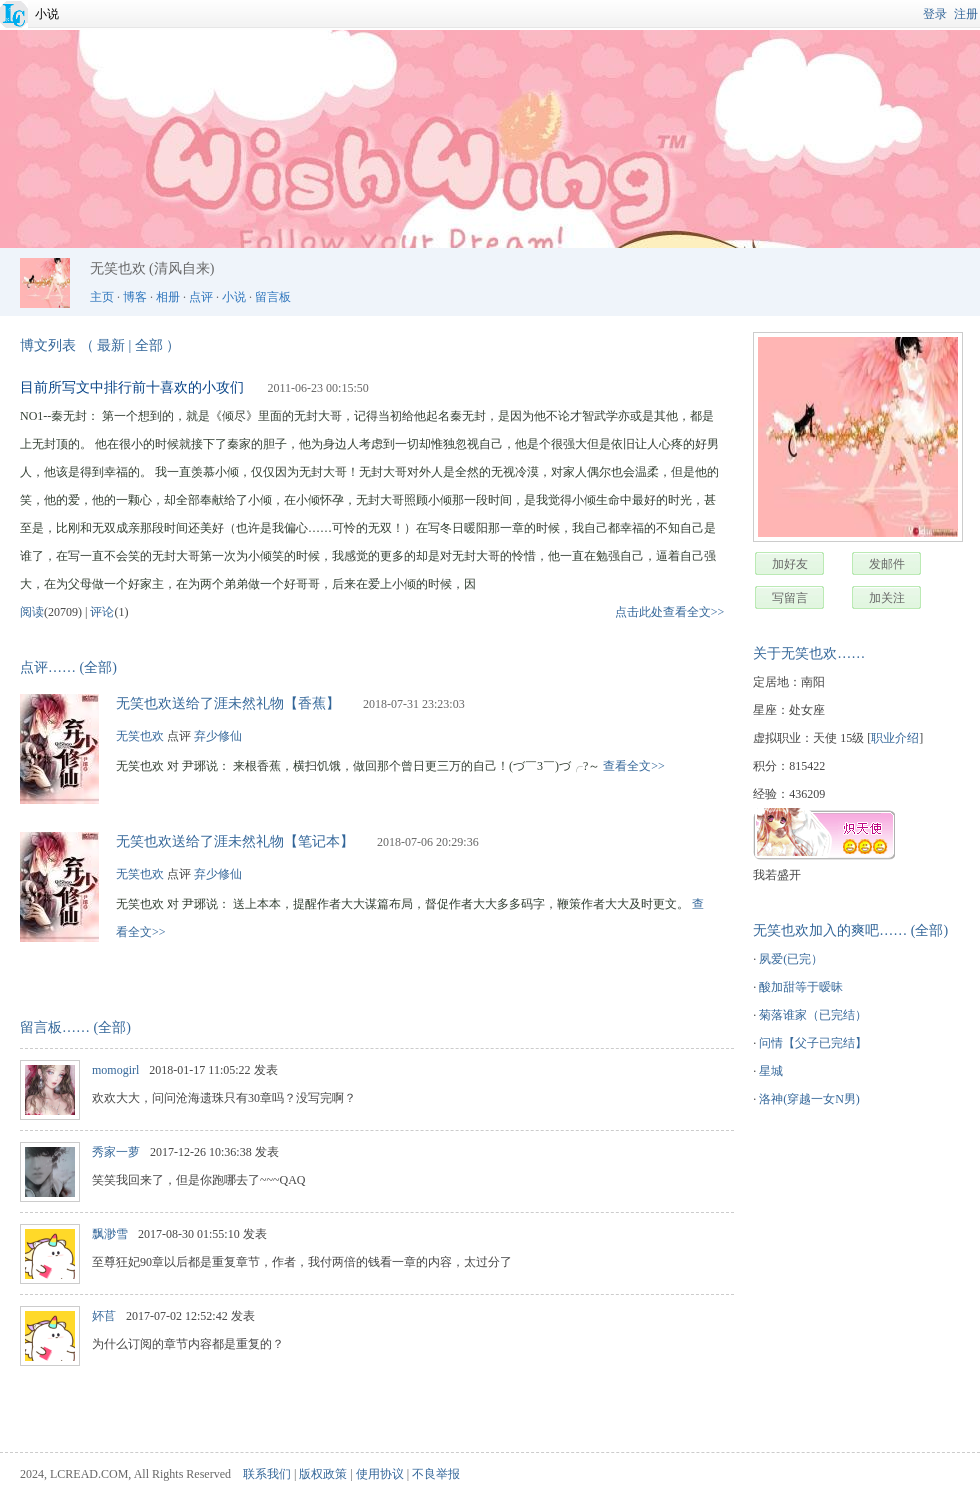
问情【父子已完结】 (813, 1043)
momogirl (115, 1070)
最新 (111, 345)
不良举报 (436, 1474)
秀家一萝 (116, 1152)
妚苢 (104, 1316)
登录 (935, 14)
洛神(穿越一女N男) (809, 1099)
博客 (135, 297)
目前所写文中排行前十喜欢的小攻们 (132, 387)
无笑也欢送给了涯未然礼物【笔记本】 (235, 841)
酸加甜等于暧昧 (801, 987)
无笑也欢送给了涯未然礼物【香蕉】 (228, 703)
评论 (102, 612)
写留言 (790, 598)
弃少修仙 (218, 736)
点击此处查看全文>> (670, 612)
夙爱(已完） (791, 959)
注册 (966, 14)
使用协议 (380, 1474)
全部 (149, 345)
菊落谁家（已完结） (813, 1015)
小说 (47, 14)
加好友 (790, 564)
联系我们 (267, 1474)
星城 (771, 1071)
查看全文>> (634, 766)
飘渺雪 (110, 1234)
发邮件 (887, 564)
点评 (201, 297)
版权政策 (323, 1474)
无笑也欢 (140, 736)
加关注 (887, 598)
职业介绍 (895, 738)
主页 (102, 297)
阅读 (32, 612)
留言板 (273, 297)
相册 (168, 297)
